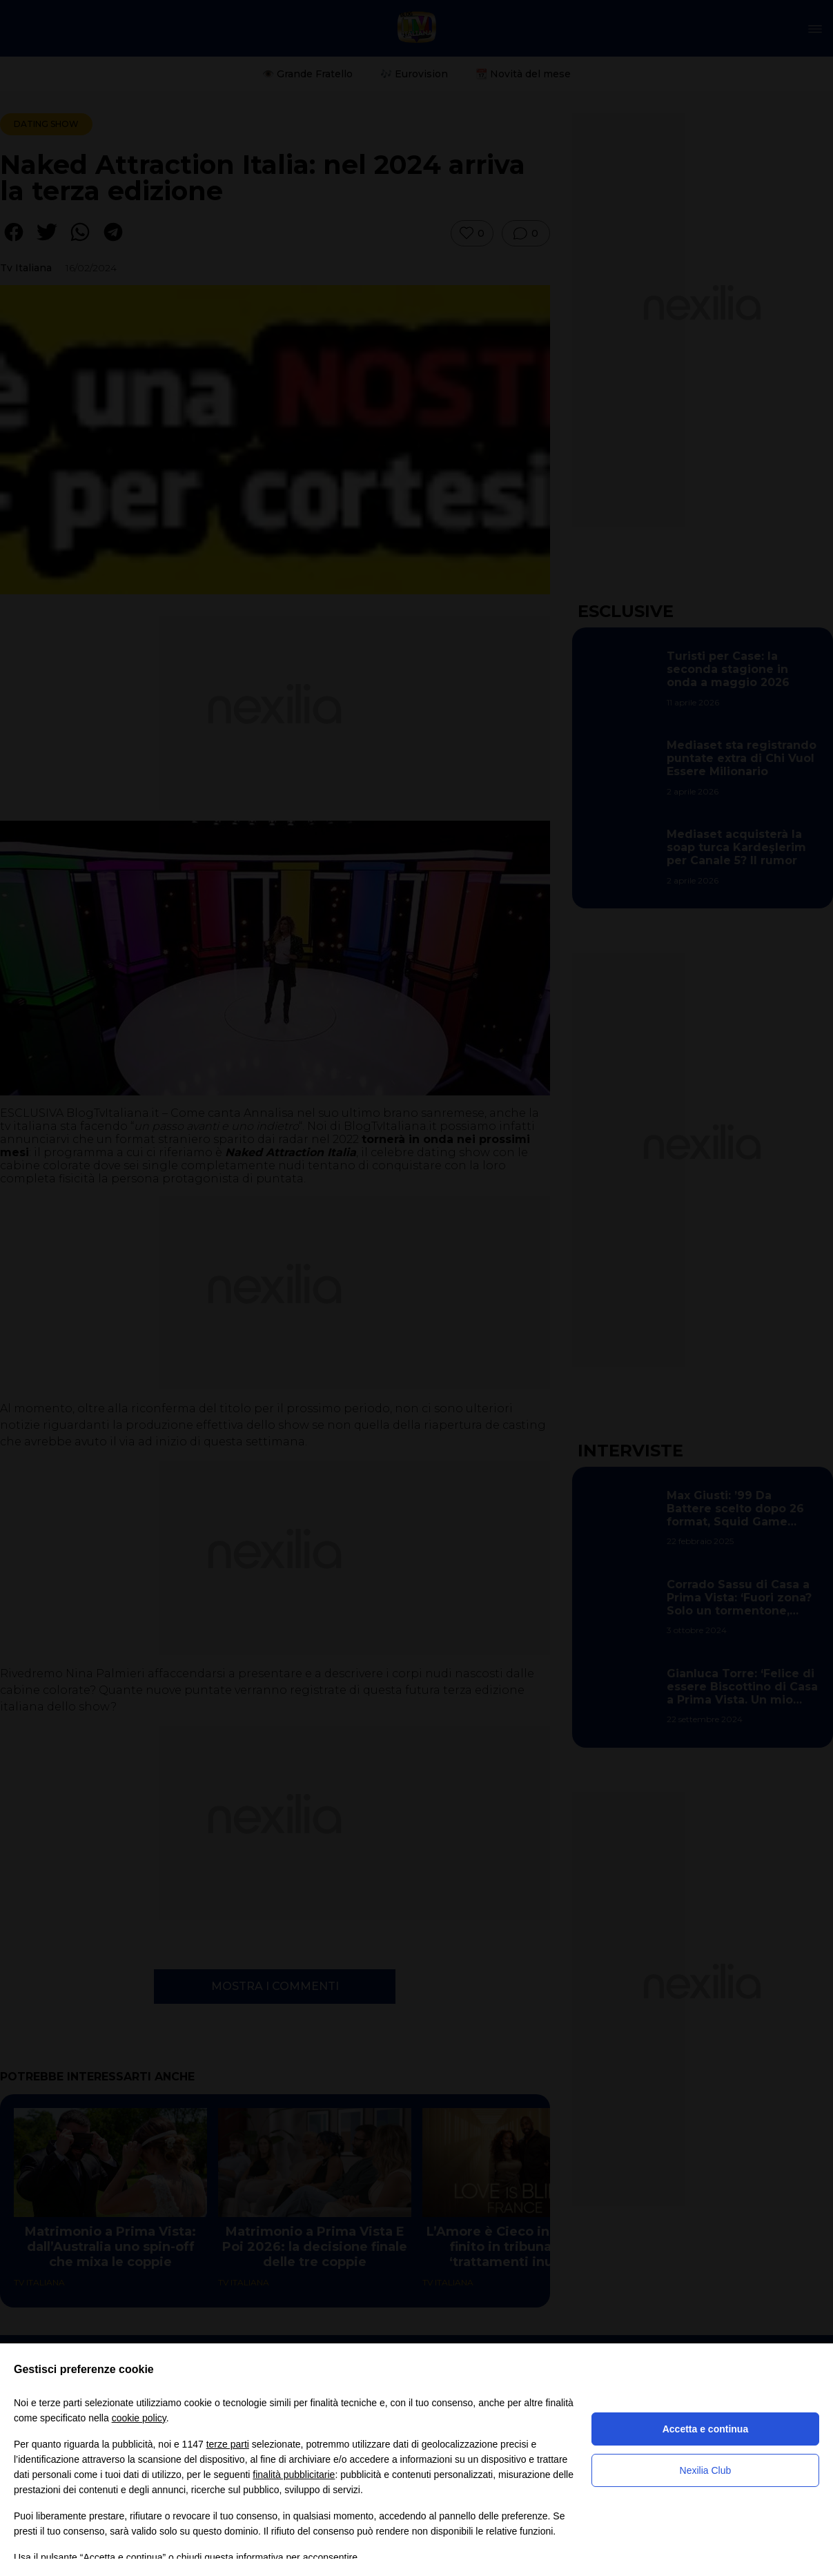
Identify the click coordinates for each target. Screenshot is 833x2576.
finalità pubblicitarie (294, 2474)
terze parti (227, 2444)
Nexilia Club (706, 2470)
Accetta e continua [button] (705, 2428)
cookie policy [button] (139, 2417)
